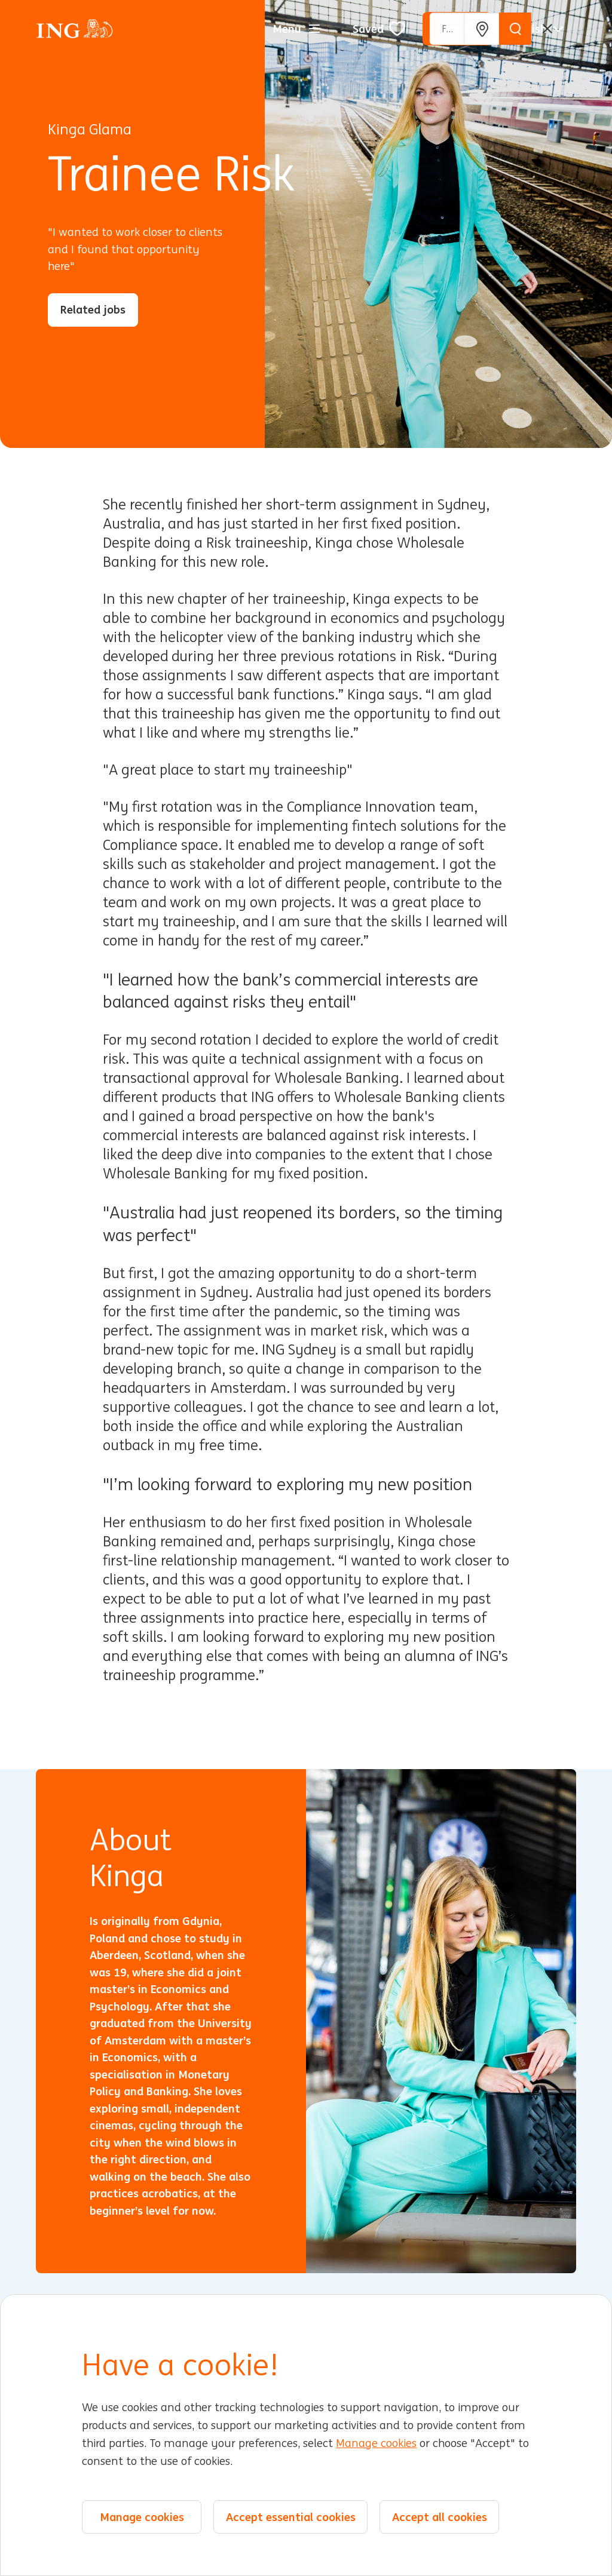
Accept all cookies (439, 2518)
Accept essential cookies (291, 2518)
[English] (536, 28)
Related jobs (93, 309)
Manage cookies (376, 2444)
